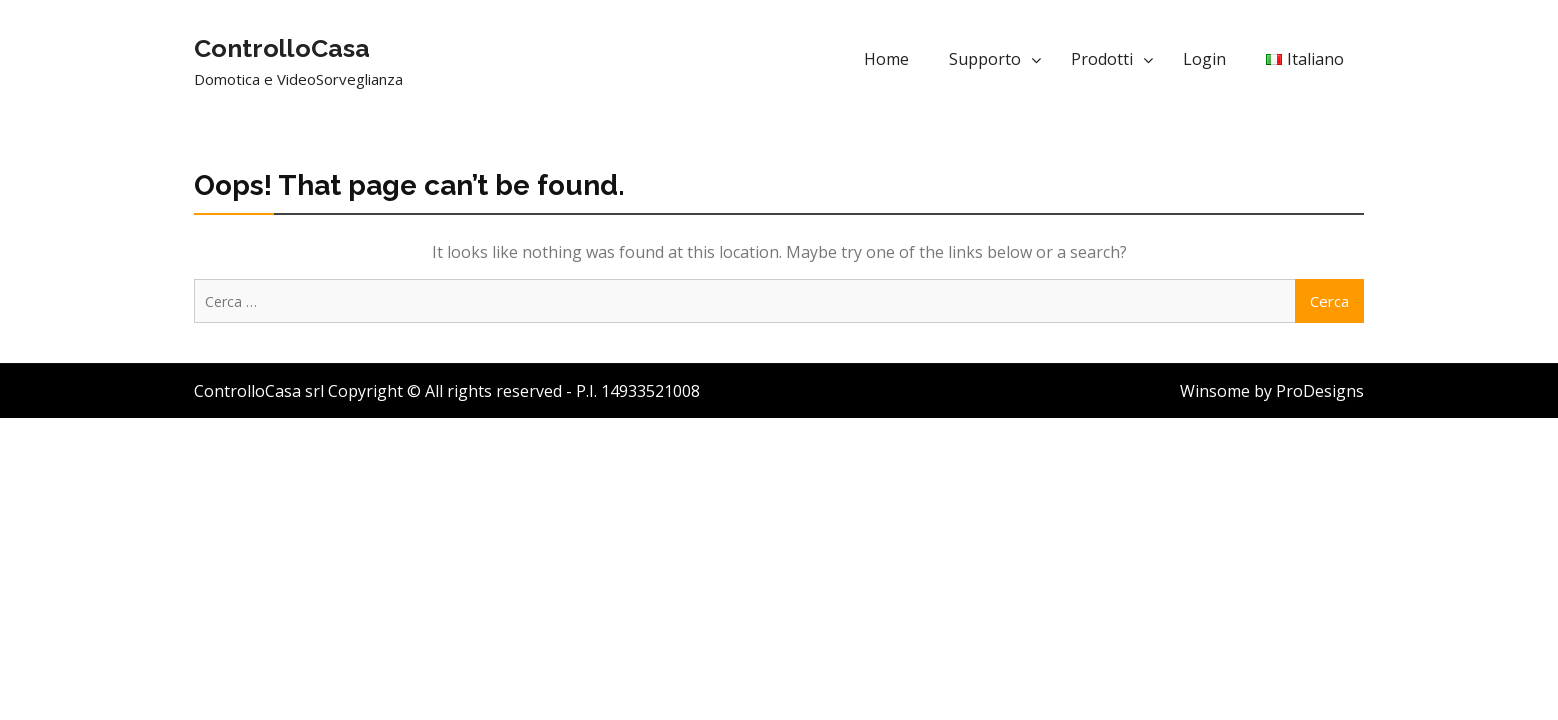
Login (1204, 59)
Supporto (985, 59)
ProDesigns (1320, 391)
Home (886, 59)
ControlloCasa (282, 48)
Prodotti (1102, 59)
